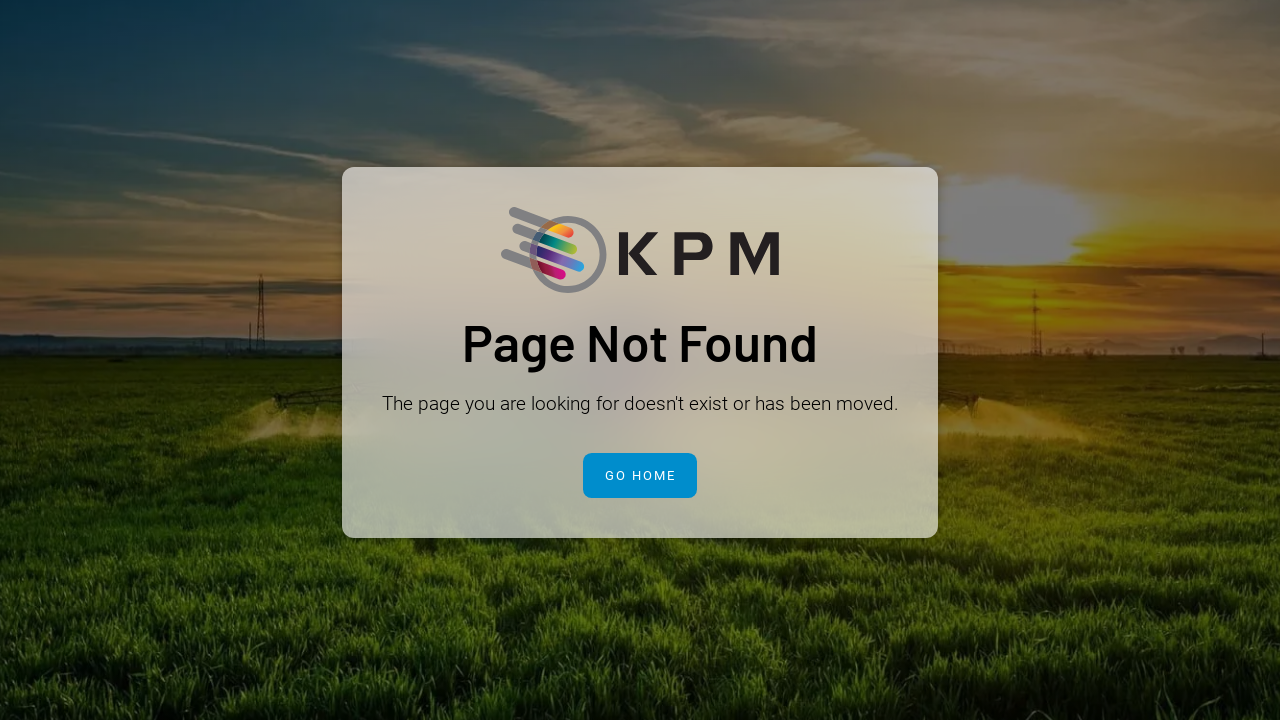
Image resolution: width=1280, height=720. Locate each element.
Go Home (640, 475)
